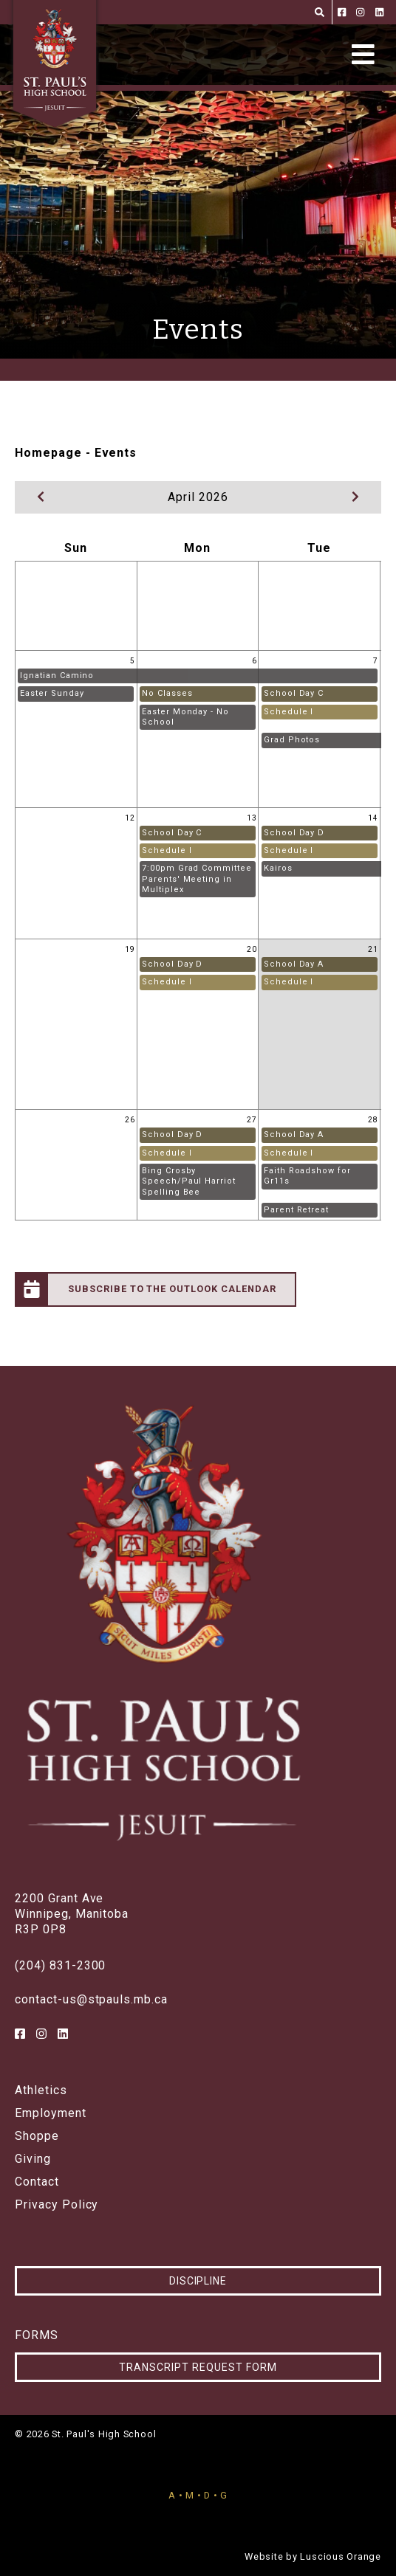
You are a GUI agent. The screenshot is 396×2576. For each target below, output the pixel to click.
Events (116, 453)
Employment (50, 2113)
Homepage (48, 453)
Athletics (41, 2090)
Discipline (198, 2281)
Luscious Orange (340, 2556)
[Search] (319, 12)
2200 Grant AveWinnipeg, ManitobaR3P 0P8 (72, 1913)
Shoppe (37, 2136)
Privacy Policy (56, 2205)
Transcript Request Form (197, 2367)
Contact (37, 2182)
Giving (33, 2159)
